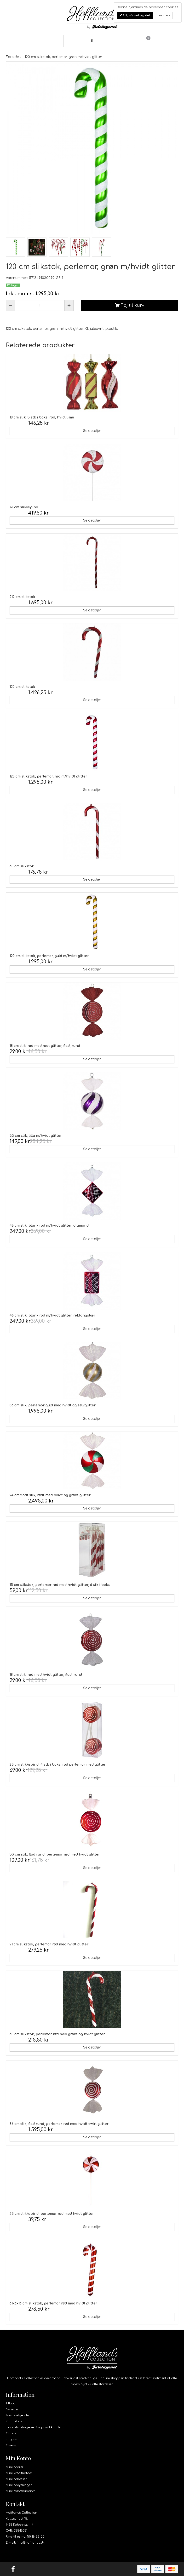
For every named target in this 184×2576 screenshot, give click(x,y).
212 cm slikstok (22, 597)
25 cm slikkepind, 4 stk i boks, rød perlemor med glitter (58, 1764)
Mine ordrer (14, 2467)
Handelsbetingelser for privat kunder (34, 2427)
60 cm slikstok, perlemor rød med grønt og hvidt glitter (57, 2034)
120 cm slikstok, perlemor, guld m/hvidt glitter (49, 956)
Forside (12, 57)
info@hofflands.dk (31, 2542)
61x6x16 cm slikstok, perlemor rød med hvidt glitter (53, 2303)
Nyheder (12, 2409)
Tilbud (10, 2403)
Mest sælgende (17, 2415)
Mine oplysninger (19, 2485)
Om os (11, 2433)
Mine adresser (16, 2479)
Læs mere (163, 15)
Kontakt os (14, 2421)
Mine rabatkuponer (20, 2491)
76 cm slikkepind (24, 507)
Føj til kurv (129, 305)
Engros (11, 2439)
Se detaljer (92, 431)
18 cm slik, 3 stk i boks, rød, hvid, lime (42, 417)
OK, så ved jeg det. (136, 15)
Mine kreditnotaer (19, 2473)
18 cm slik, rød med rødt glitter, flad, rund (45, 1046)
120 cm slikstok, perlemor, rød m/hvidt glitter (48, 776)
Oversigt (12, 2445)
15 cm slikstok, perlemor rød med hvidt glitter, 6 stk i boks (60, 1585)
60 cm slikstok (22, 866)
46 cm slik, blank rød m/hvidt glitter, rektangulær (52, 1315)
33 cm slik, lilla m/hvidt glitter (36, 1135)
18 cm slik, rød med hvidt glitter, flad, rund (46, 1675)
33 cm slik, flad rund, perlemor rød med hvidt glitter (55, 1854)
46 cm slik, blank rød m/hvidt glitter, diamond (49, 1225)
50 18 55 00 (35, 2536)
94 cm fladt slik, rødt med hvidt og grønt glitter (50, 1495)
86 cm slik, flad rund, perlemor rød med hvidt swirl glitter (59, 2124)
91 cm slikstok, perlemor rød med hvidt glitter (49, 1944)
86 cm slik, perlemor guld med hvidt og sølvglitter (53, 1405)
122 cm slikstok (22, 687)
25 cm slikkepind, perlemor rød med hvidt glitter (52, 2214)
